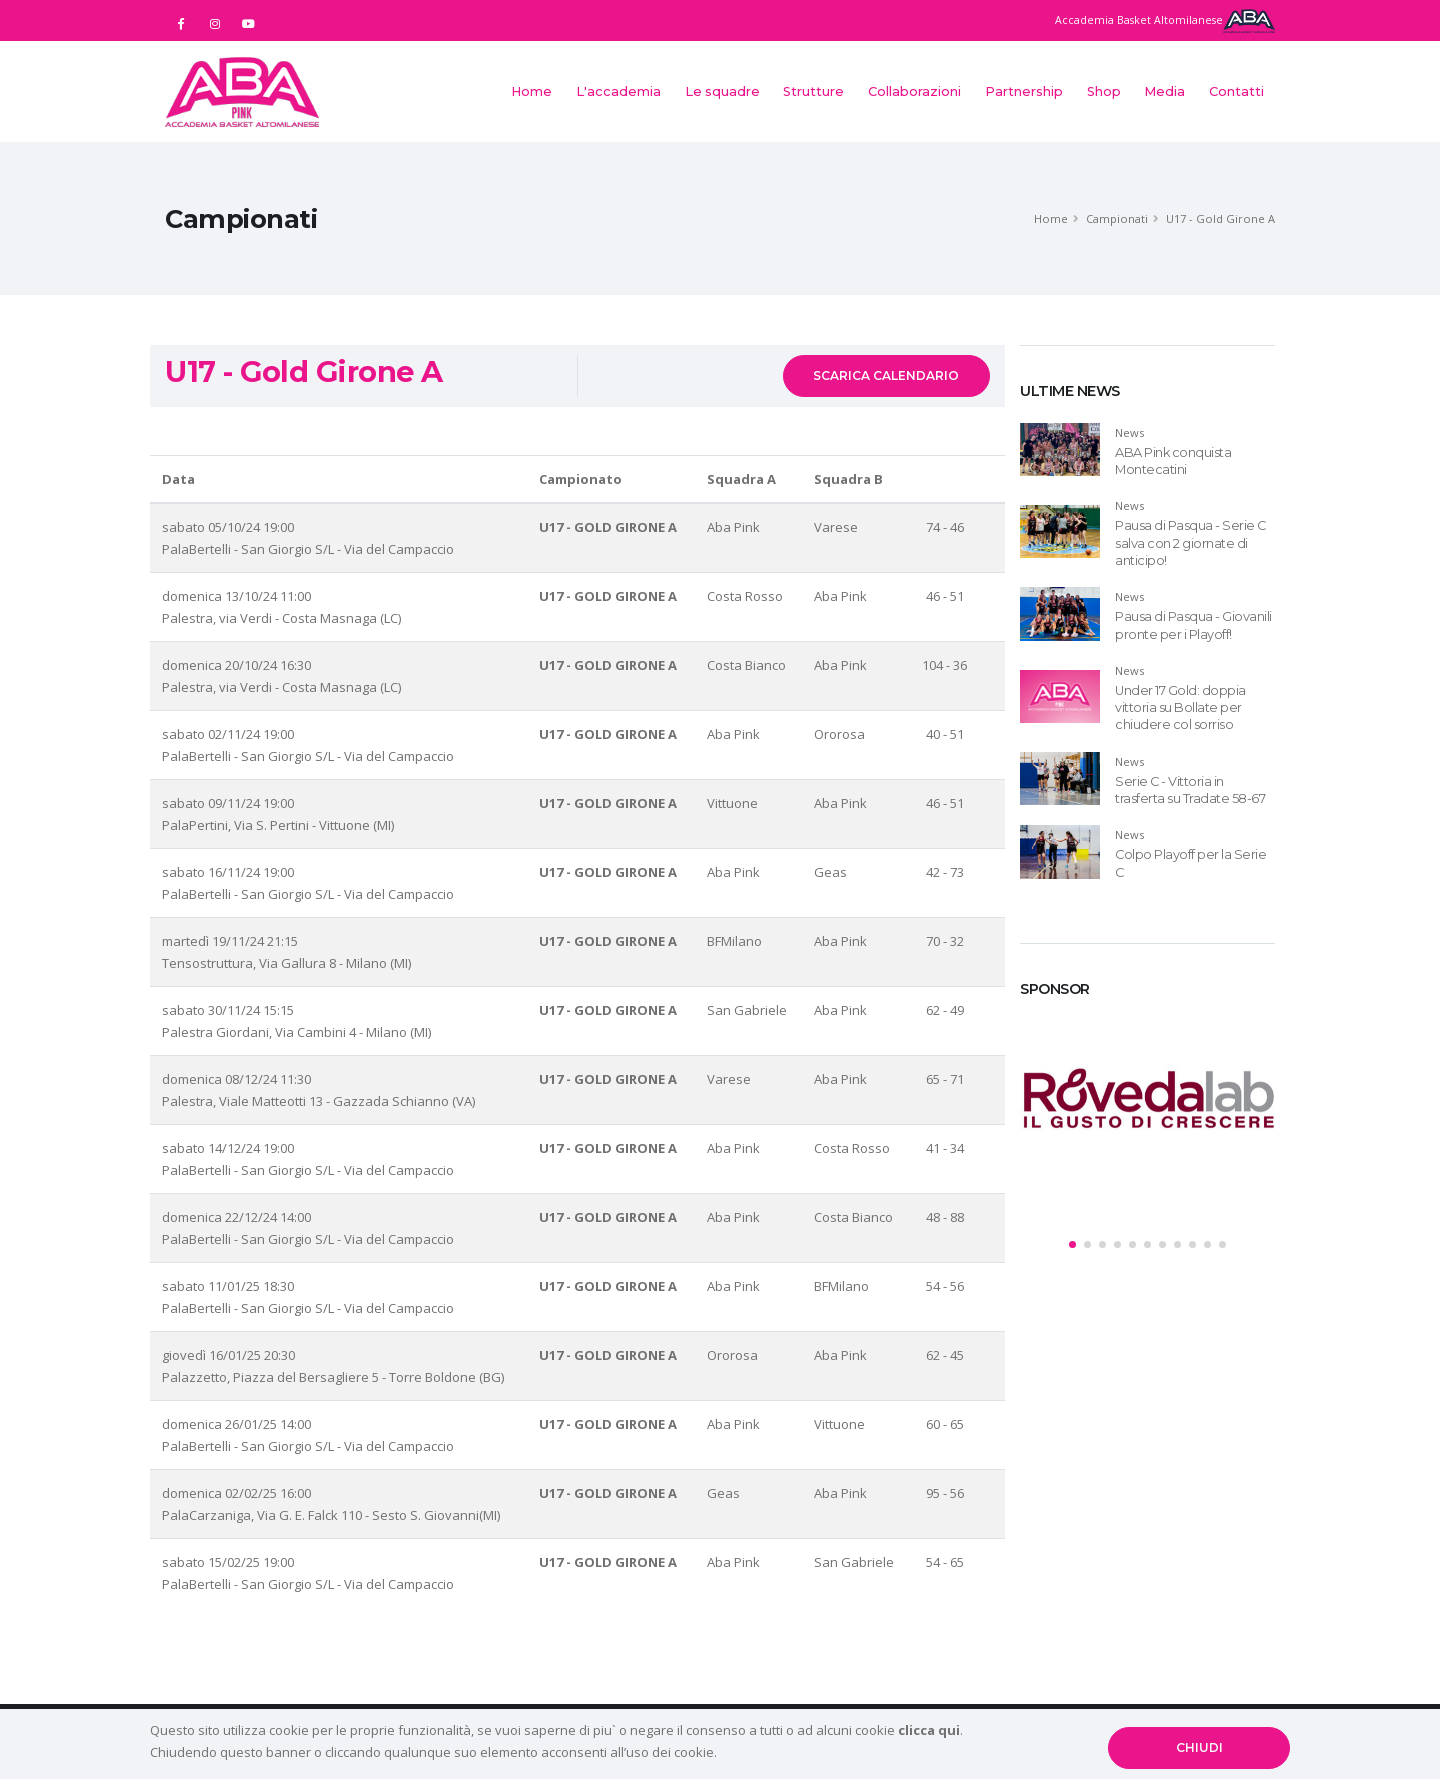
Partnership (1024, 91)
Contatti (1236, 91)
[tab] (1147, 383)
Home (531, 91)
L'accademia (618, 91)
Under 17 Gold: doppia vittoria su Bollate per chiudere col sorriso (1180, 708)
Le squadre (722, 91)
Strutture (813, 91)
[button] (1072, 1244)
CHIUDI (1199, 1747)
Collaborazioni (914, 91)
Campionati (1117, 218)
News (1129, 432)
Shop (1104, 91)
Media (1164, 91)
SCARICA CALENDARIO (886, 375)
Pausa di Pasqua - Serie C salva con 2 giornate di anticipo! (1190, 543)
